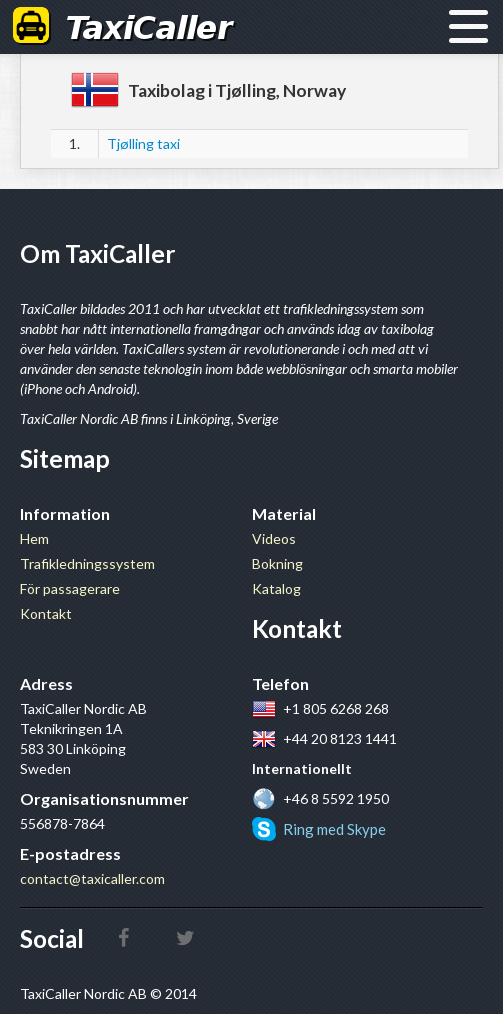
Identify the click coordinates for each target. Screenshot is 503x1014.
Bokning (277, 563)
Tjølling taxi (143, 143)
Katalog (276, 588)
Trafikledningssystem (87, 563)
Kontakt (46, 613)
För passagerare (70, 588)
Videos (274, 538)
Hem (34, 538)
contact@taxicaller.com (92, 878)
